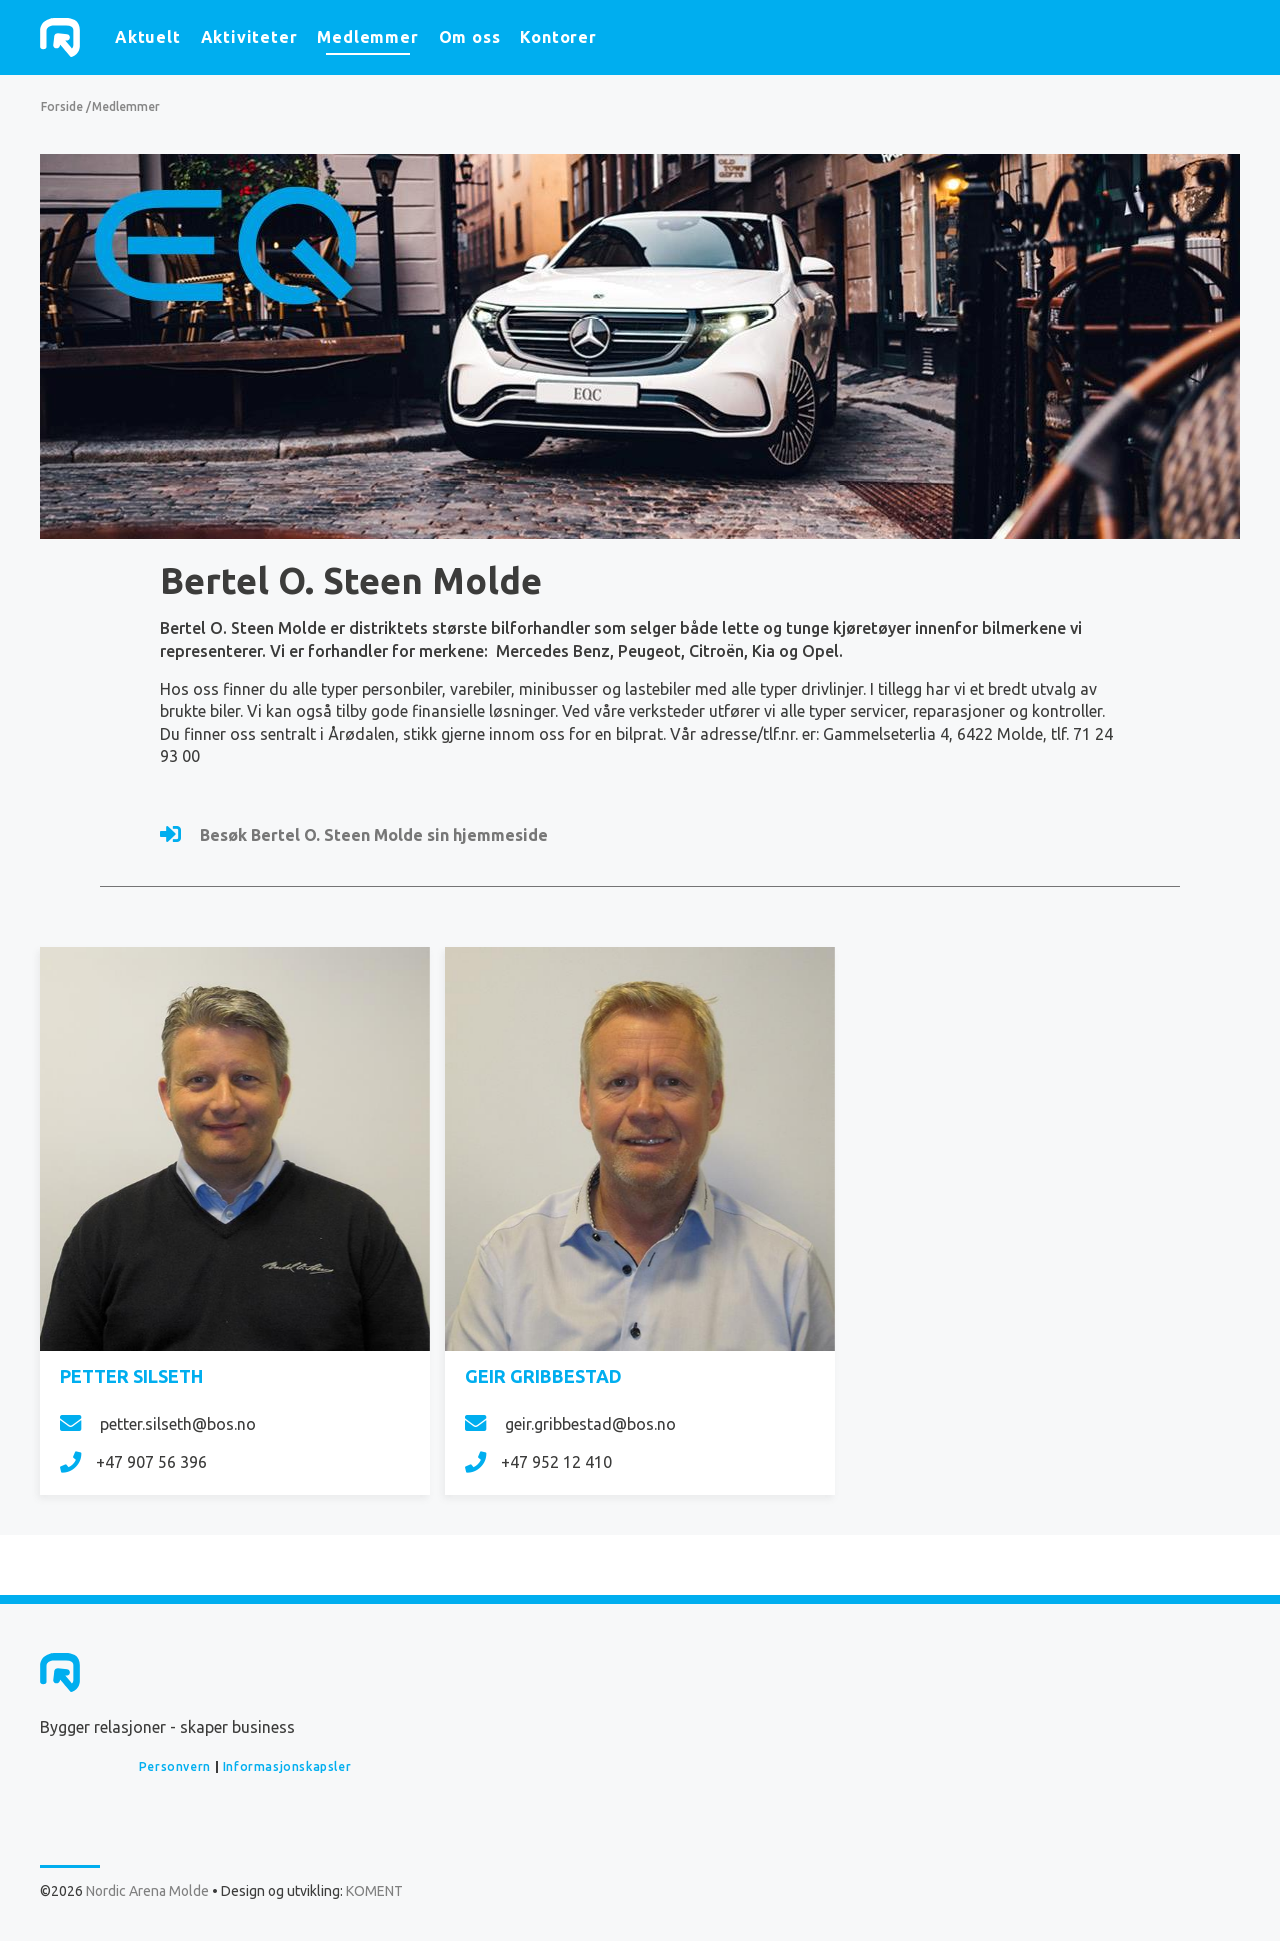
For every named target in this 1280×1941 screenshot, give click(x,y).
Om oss (470, 37)
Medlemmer (367, 37)
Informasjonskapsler (287, 1767)
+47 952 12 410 (538, 1462)
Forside (62, 106)
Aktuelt (148, 37)
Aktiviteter (249, 37)
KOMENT (374, 1891)
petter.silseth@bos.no (158, 1424)
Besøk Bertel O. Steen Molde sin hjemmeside (354, 835)
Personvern (175, 1767)
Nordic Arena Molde (60, 37)
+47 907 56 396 (133, 1462)
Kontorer (558, 37)
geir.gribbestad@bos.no (570, 1424)
